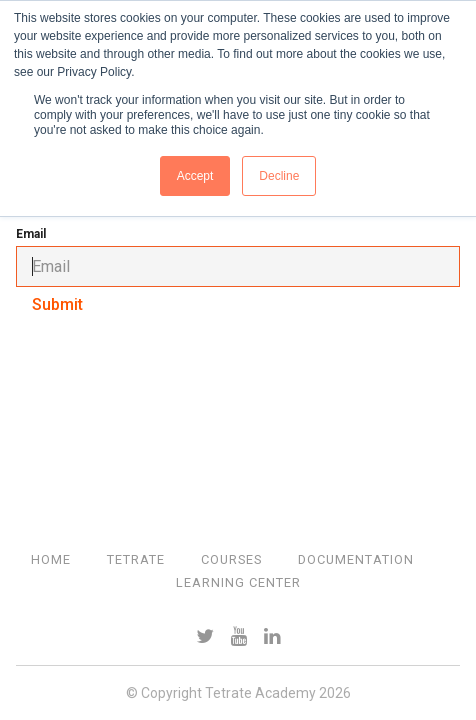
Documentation (356, 559)
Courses (231, 559)
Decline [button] (279, 176)
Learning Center (238, 582)
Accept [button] (195, 176)
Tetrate (136, 559)
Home (51, 559)
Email (31, 234)
